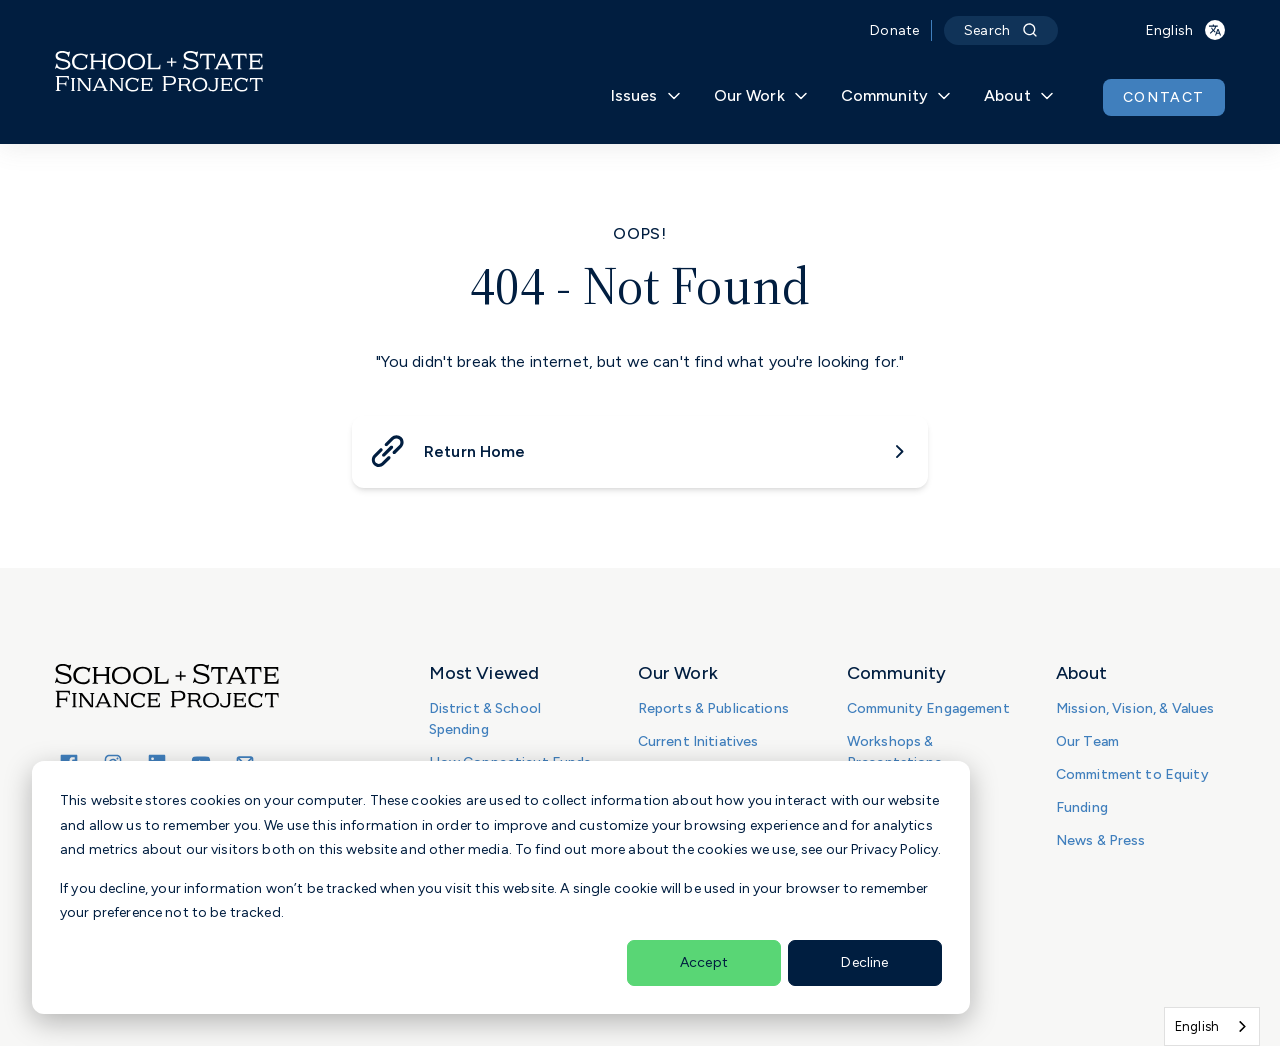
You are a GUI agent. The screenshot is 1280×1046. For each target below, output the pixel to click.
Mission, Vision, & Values (1135, 708)
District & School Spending (485, 719)
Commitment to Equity (1132, 774)
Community (896, 95)
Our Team (1087, 741)
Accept (704, 962)
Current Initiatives (698, 741)
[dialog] (501, 887)
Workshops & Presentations (894, 752)
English (1197, 1026)
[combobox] (1212, 1026)
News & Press (1101, 840)
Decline (864, 962)
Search (1001, 30)
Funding (1082, 807)
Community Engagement (928, 708)
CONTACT (1164, 97)
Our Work (761, 95)
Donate (894, 30)
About (1019, 95)
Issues (646, 95)
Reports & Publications (713, 708)
